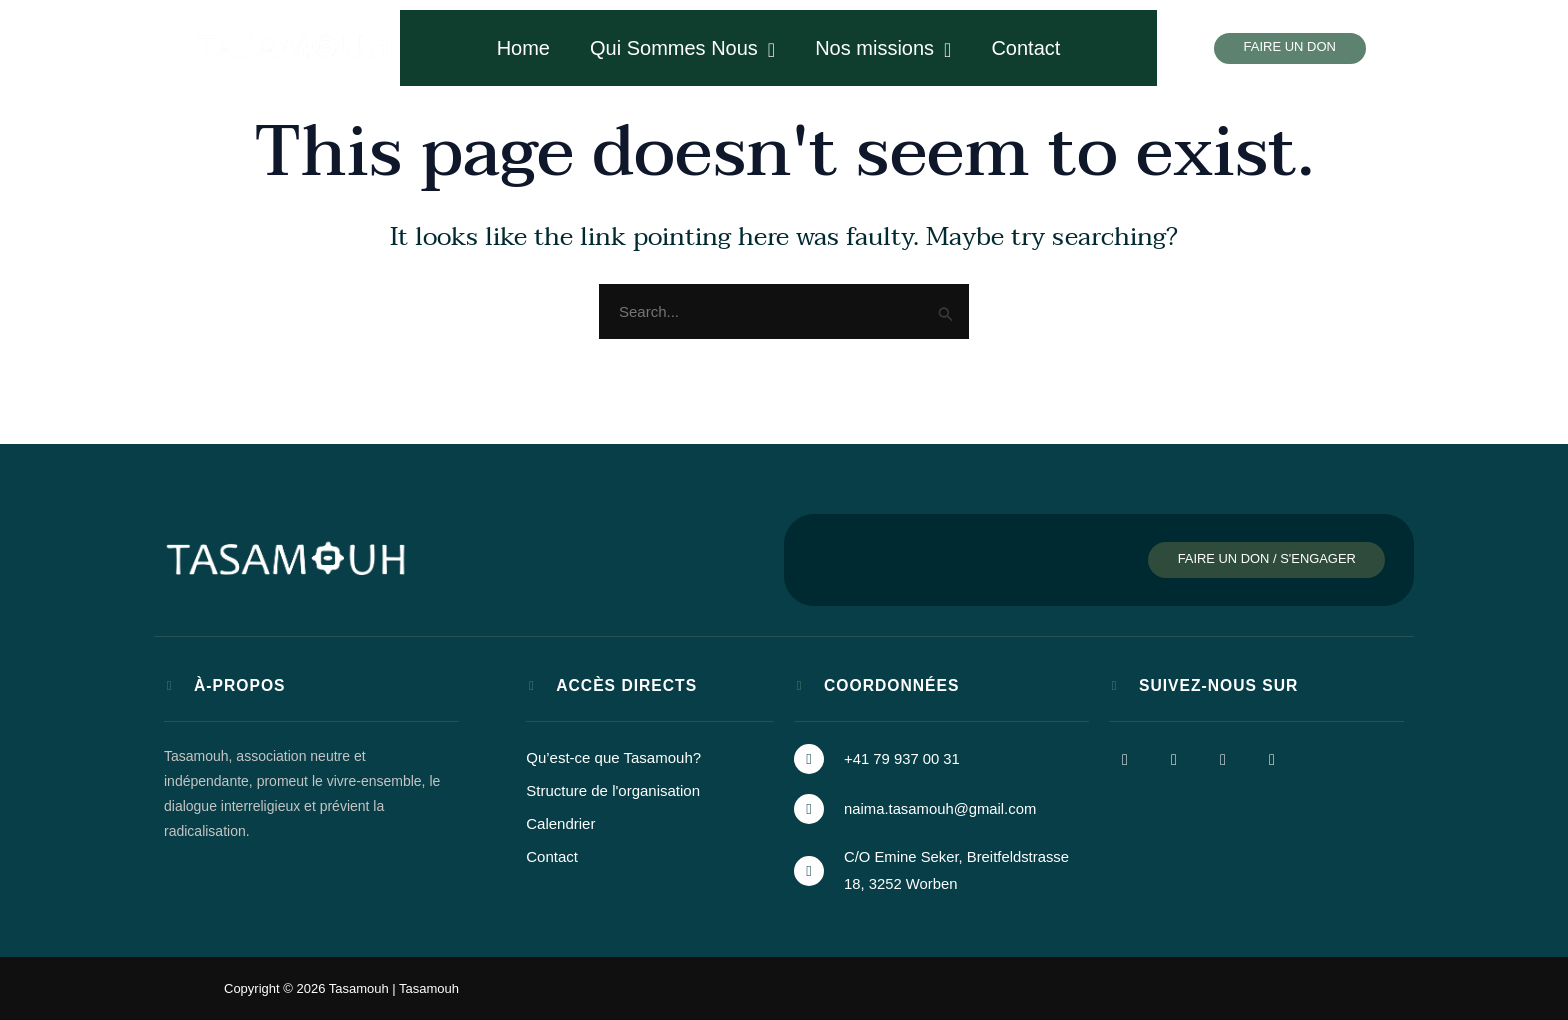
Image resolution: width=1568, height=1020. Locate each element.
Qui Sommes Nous (682, 48)
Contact (1025, 48)
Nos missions (883, 48)
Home (523, 48)
